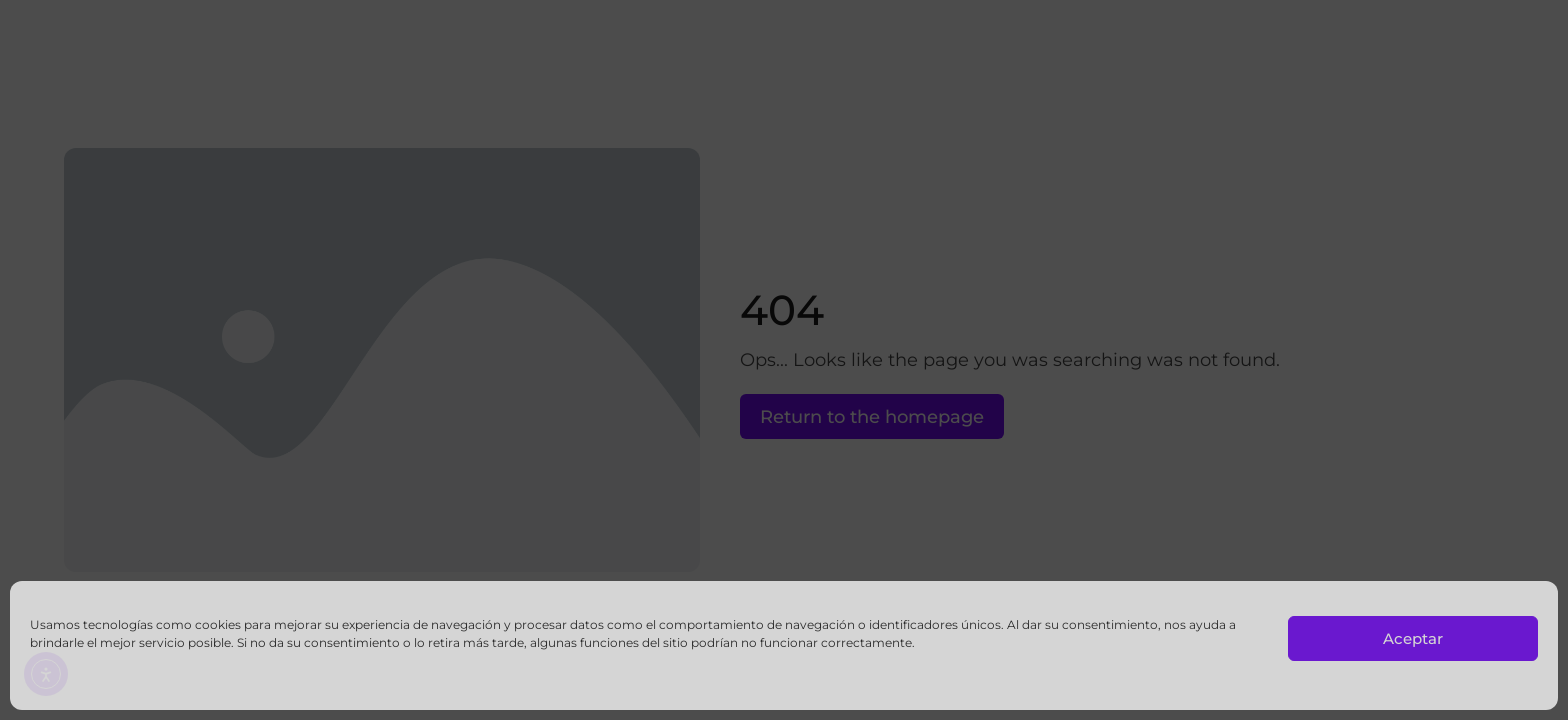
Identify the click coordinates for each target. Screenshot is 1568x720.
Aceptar (1413, 638)
